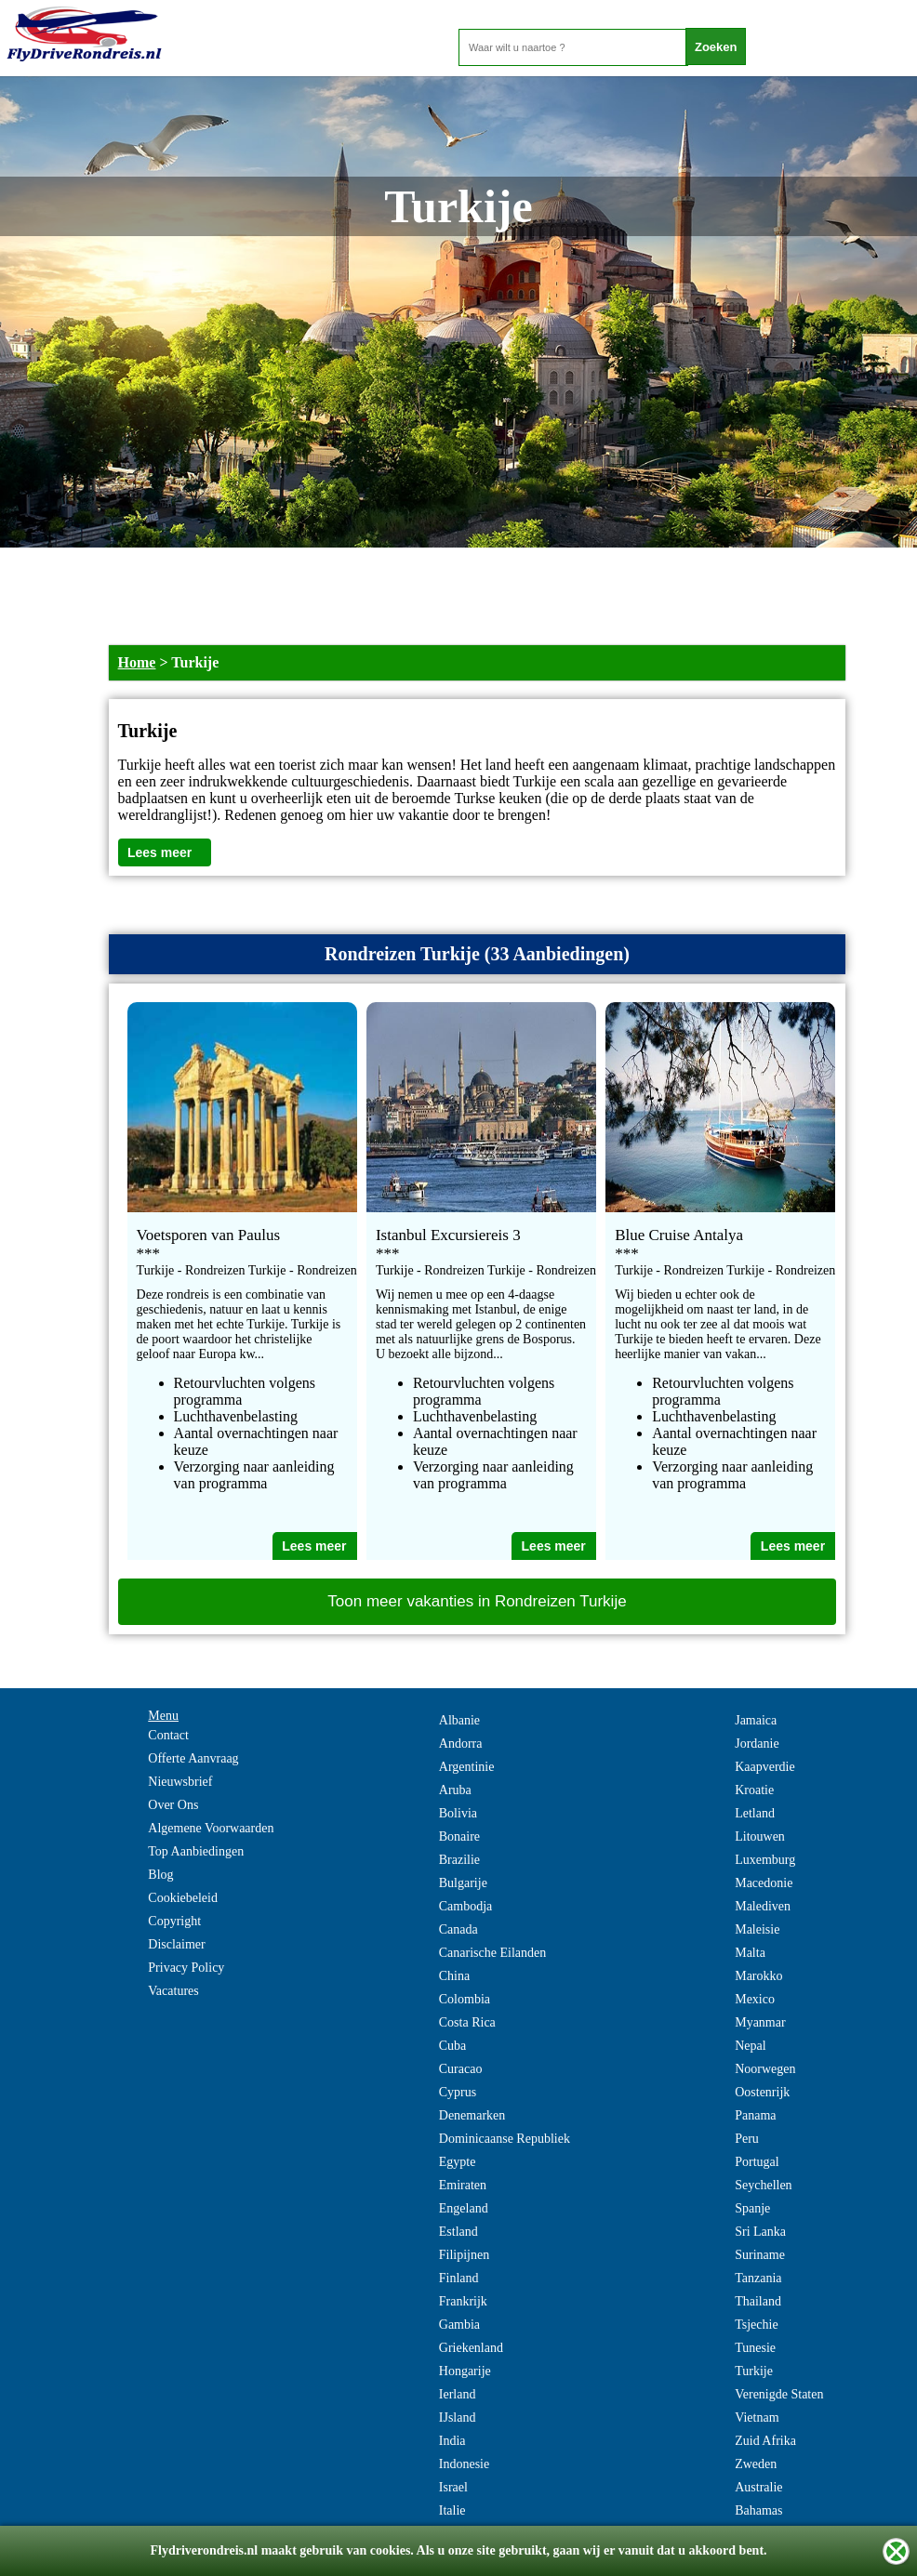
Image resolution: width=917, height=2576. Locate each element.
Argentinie (467, 1767)
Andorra (461, 1743)
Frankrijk (463, 2301)
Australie (758, 2487)
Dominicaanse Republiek (504, 2139)
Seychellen (763, 2185)
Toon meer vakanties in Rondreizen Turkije (476, 1601)
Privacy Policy (186, 1968)
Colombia (464, 1999)
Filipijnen (464, 2255)
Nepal (750, 2046)
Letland (755, 1813)
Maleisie (757, 1929)
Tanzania (758, 2278)
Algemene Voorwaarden (210, 1828)
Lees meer (159, 852)
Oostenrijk (762, 2092)
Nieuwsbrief (180, 1782)
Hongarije (465, 2371)
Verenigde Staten (779, 2394)
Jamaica (756, 1720)
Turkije (754, 2371)
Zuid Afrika (765, 2441)
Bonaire (459, 1836)
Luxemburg (765, 1860)
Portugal (756, 2162)
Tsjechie (756, 2325)
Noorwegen (765, 2069)
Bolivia (458, 1813)
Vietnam (756, 2417)
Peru (747, 2139)
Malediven (763, 1906)
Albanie (459, 1720)
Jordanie (756, 1743)
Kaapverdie (765, 1767)
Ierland (457, 2394)
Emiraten (462, 2185)
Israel (453, 2487)
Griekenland (471, 2348)
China (454, 1976)
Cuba (453, 2046)
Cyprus (457, 2092)
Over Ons (173, 1805)
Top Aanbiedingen (196, 1851)
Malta (750, 1953)
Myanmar (760, 2022)
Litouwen (760, 1836)
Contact (168, 1735)
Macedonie (763, 1883)
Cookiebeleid (183, 1898)
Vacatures (173, 1991)
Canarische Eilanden (492, 1953)
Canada (458, 1929)
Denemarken (472, 2115)
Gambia (459, 2325)
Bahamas (758, 2510)
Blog (160, 1875)
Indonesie (464, 2464)
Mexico (755, 1999)
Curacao (461, 2069)
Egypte (457, 2162)
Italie (452, 2510)
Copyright (174, 1921)
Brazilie (459, 1860)
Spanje (752, 2208)
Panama (755, 2115)
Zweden (756, 2464)
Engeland (463, 2208)
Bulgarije (463, 1883)
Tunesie (755, 2348)
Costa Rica (467, 2022)
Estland (458, 2232)
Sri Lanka (760, 2232)
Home (137, 662)
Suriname (760, 2255)
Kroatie (754, 1790)
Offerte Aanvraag (193, 1758)
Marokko (758, 1976)
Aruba (455, 1790)
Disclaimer (176, 1944)
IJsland (457, 2417)
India (452, 2441)
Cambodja (466, 1906)
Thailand (758, 2301)
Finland (459, 2278)
